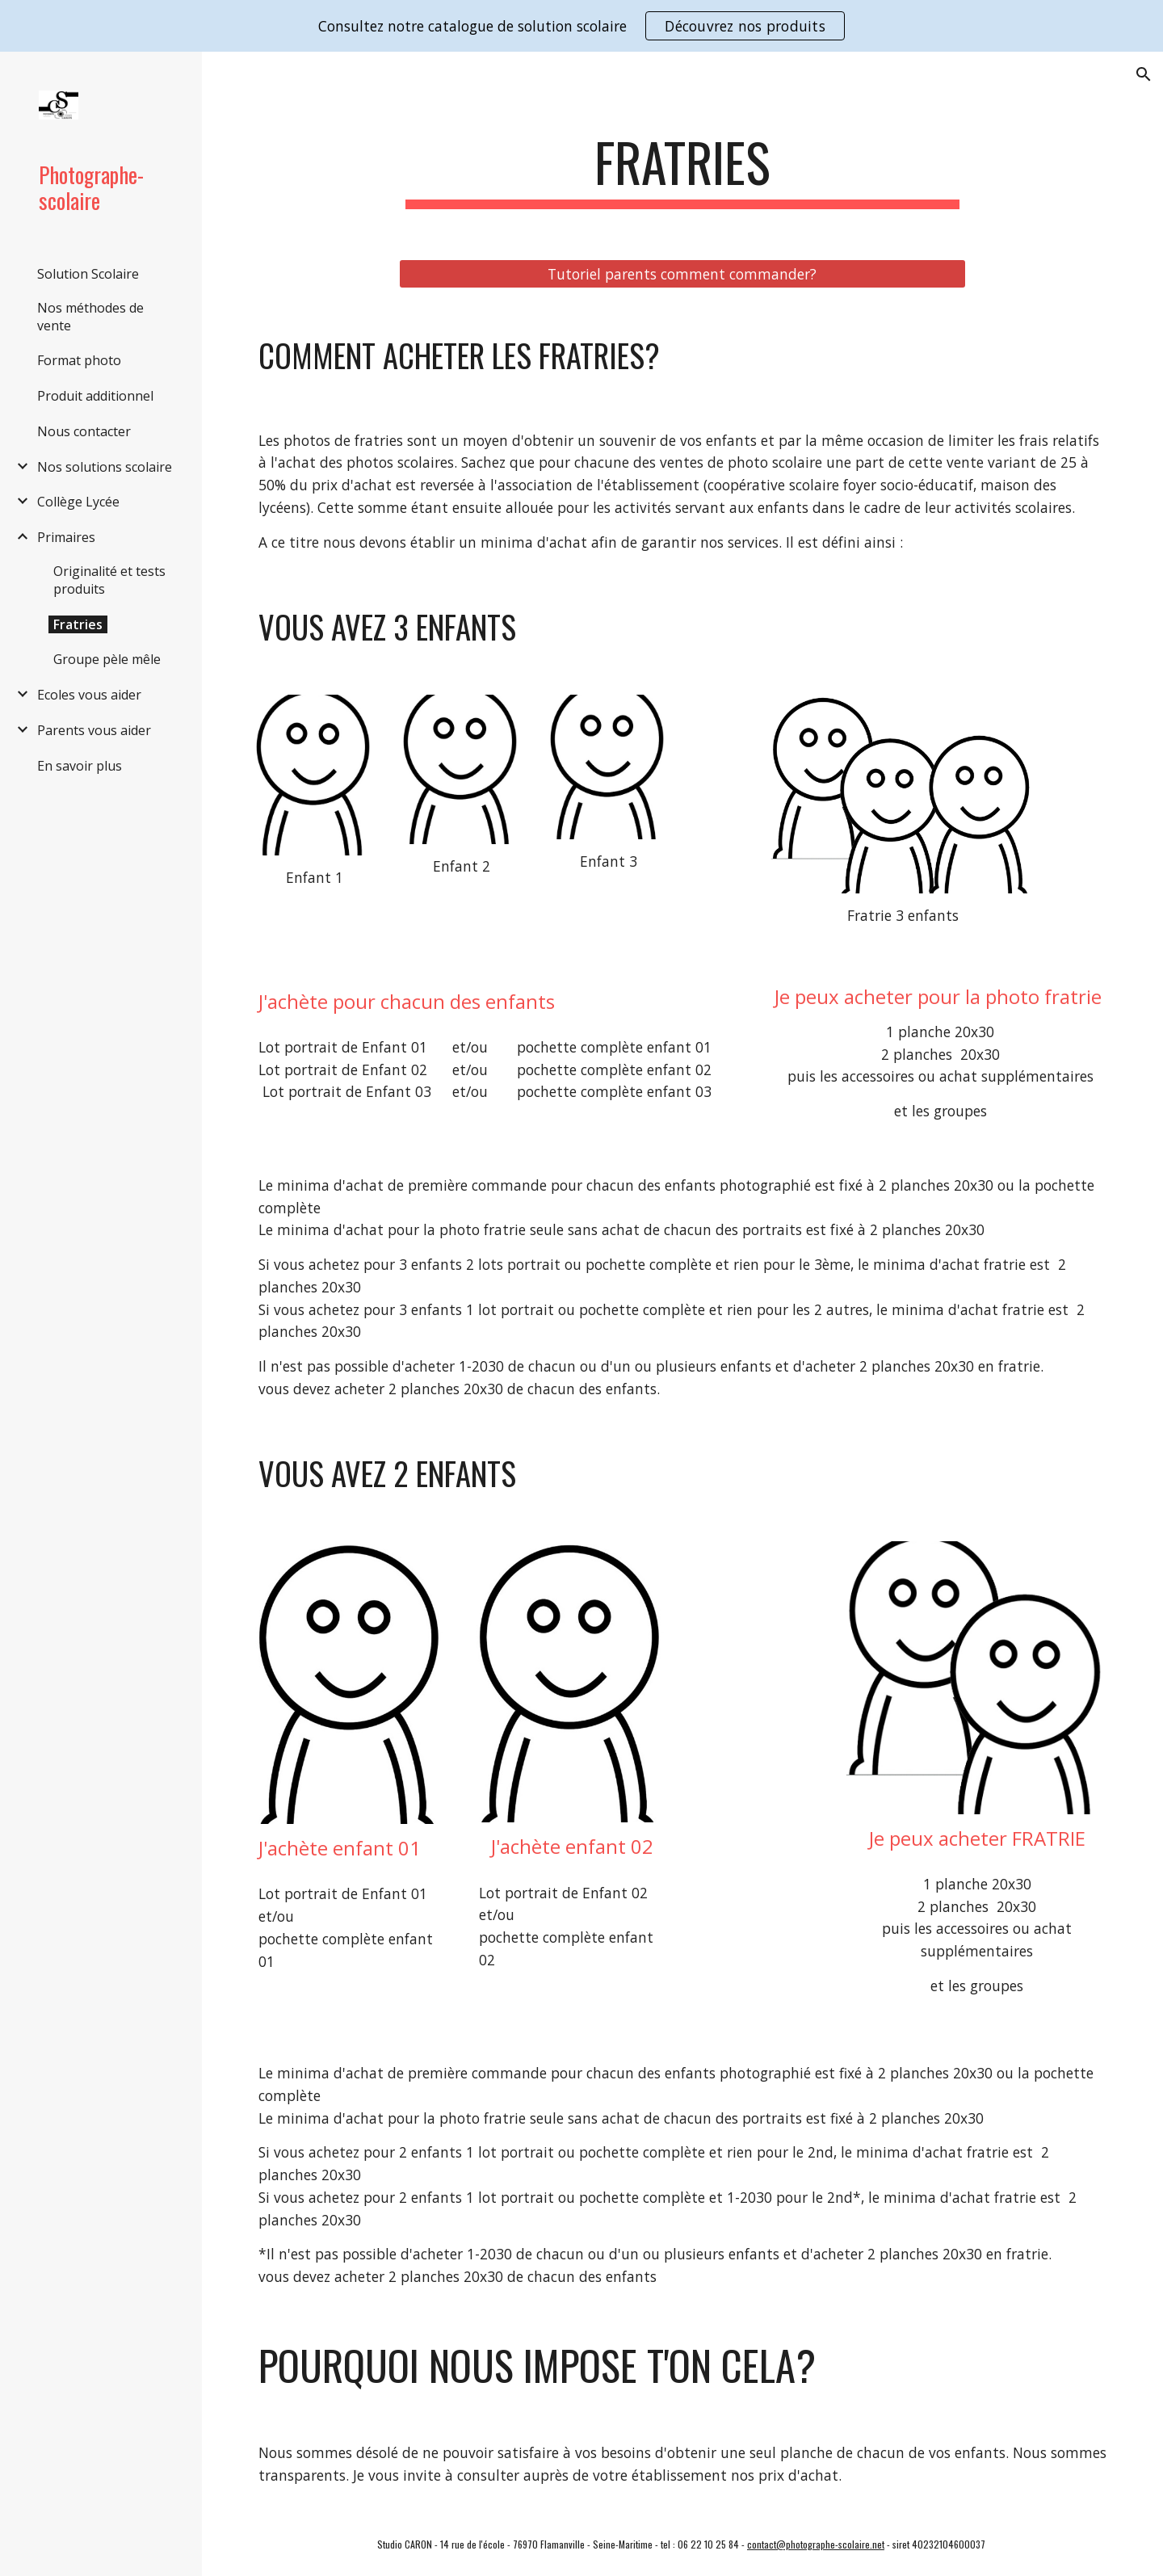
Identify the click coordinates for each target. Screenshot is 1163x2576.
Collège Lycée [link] (78, 502)
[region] (581, 26)
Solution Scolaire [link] (88, 274)
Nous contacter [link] (84, 431)
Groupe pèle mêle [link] (107, 659)
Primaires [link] (66, 537)
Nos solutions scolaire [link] (104, 467)
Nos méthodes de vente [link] (90, 316)
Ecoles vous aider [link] (89, 695)
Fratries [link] (78, 624)
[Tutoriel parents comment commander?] (682, 273)
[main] (682, 170)
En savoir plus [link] (79, 766)
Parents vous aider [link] (94, 730)
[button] (1143, 74)
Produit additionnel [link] (95, 396)
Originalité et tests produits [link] (109, 580)
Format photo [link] (79, 360)
